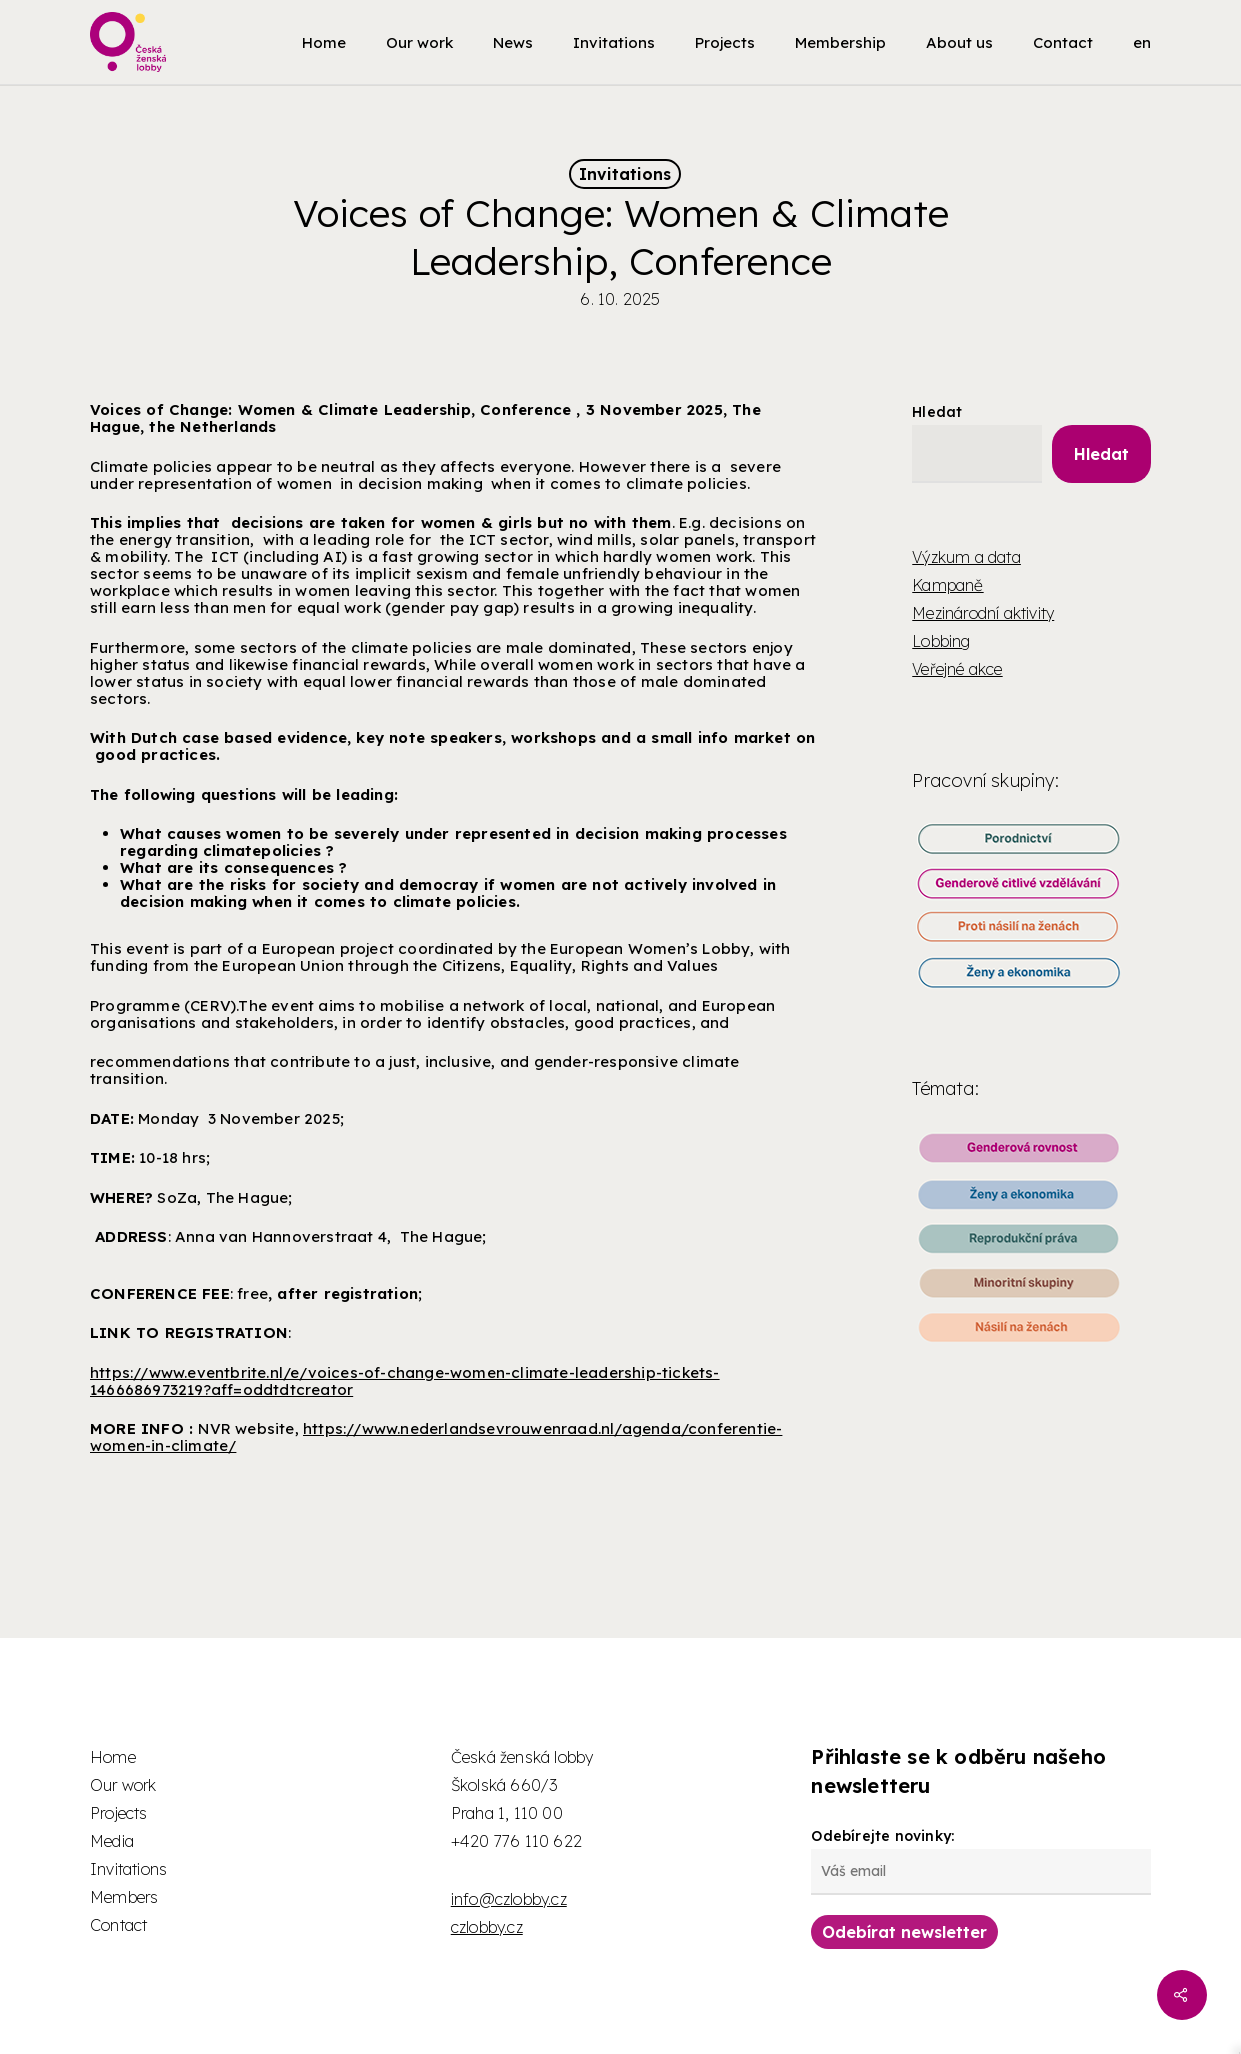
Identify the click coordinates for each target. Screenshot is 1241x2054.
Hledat (937, 412)
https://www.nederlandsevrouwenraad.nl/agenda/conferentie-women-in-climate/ (436, 1437)
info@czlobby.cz (509, 1899)
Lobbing (941, 641)
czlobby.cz (487, 1927)
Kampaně (947, 585)
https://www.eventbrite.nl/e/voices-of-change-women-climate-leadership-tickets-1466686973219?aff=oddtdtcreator (405, 1381)
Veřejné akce (957, 669)
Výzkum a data (966, 557)
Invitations (625, 174)
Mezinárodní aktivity (983, 613)
